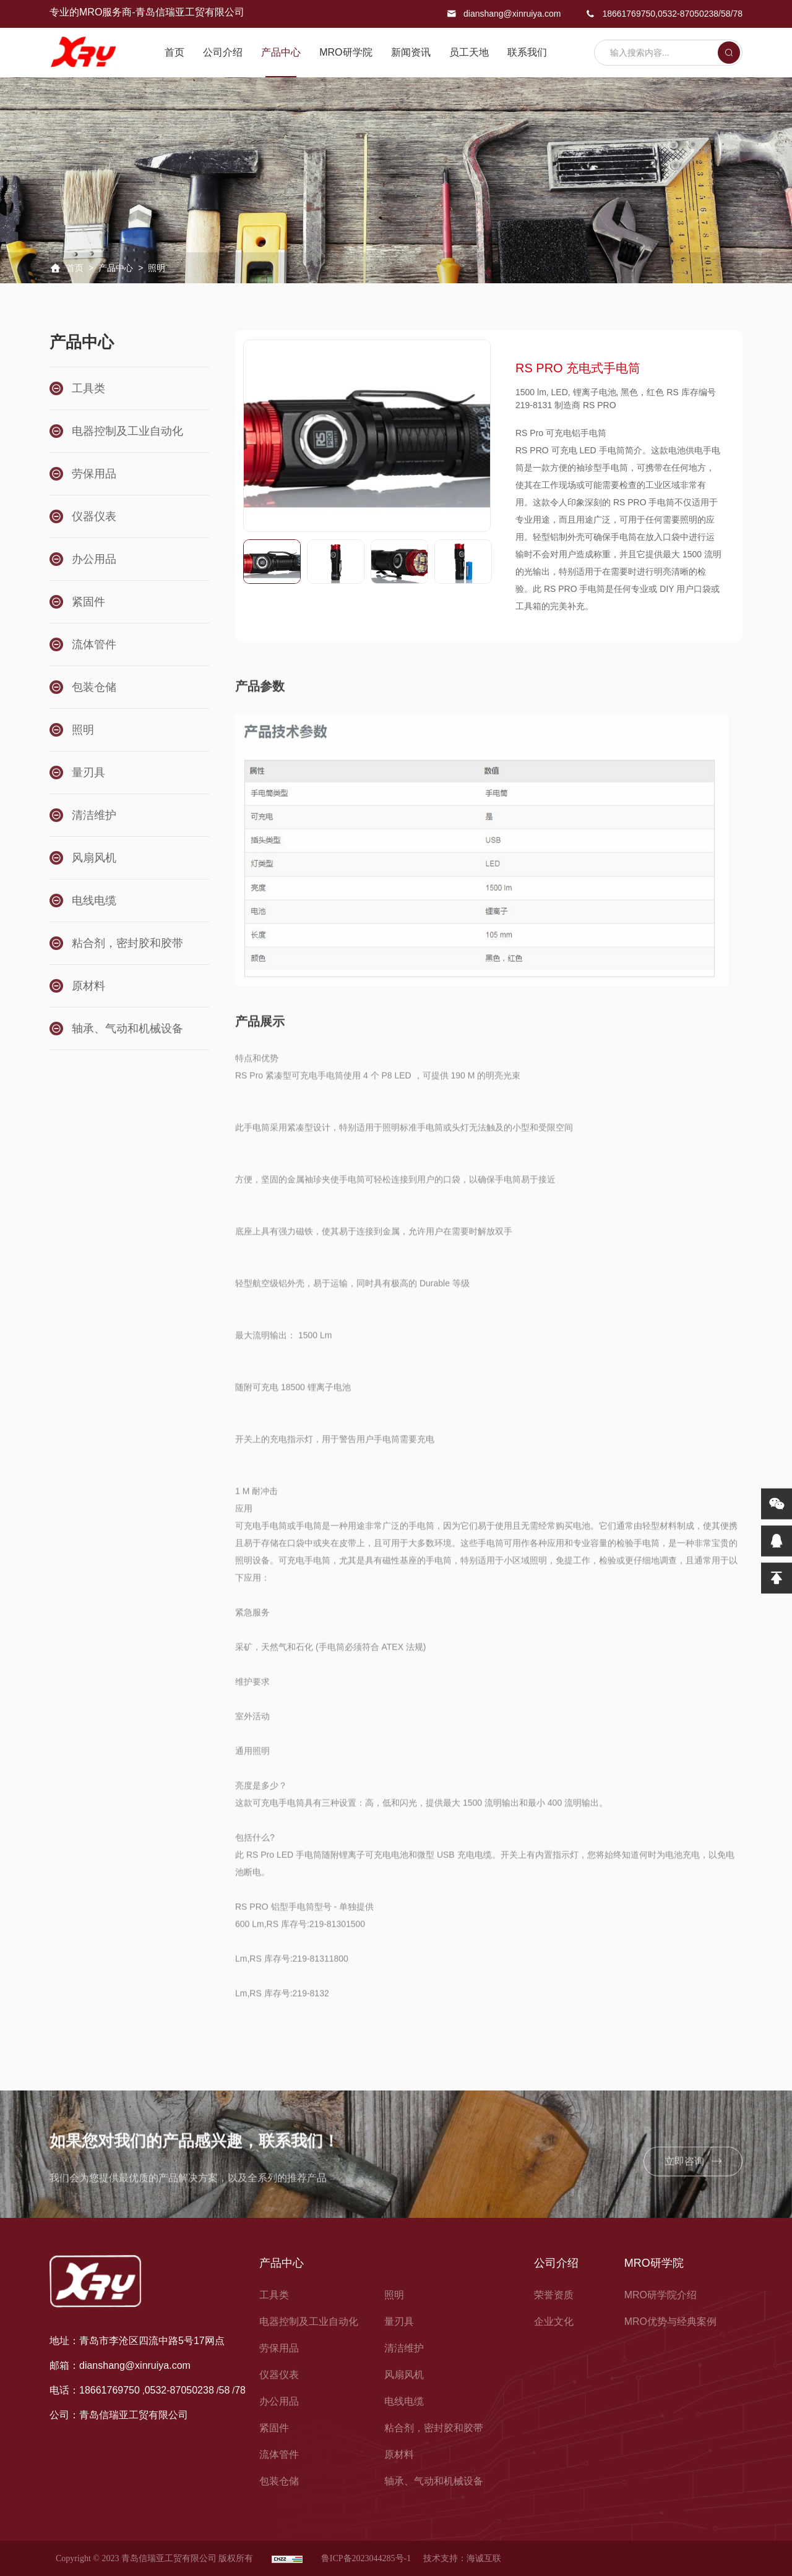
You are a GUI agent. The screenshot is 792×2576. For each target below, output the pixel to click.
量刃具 (399, 2321)
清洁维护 (404, 2348)
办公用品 (279, 2401)
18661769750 (628, 14)
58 (726, 14)
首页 (174, 52)
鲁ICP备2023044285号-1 (366, 2558)
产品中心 (281, 52)
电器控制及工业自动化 (308, 2321)
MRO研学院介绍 (660, 2295)
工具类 (274, 2295)
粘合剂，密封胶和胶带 (433, 2428)
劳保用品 (279, 2348)
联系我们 (527, 52)
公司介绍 (223, 52)
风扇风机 (404, 2374)
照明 (394, 2295)
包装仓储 (279, 2481)
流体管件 (279, 2454)
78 (737, 14)
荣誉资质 (554, 2295)
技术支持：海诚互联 (463, 2558)
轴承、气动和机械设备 (433, 2481)
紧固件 (274, 2428)
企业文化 (554, 2321)
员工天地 (469, 52)
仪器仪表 (279, 2374)
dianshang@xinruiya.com (512, 14)
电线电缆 (404, 2401)
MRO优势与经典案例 (670, 2321)
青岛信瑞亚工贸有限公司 (133, 2415)
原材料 (399, 2454)
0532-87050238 (688, 14)
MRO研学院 (345, 52)
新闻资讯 (411, 52)
